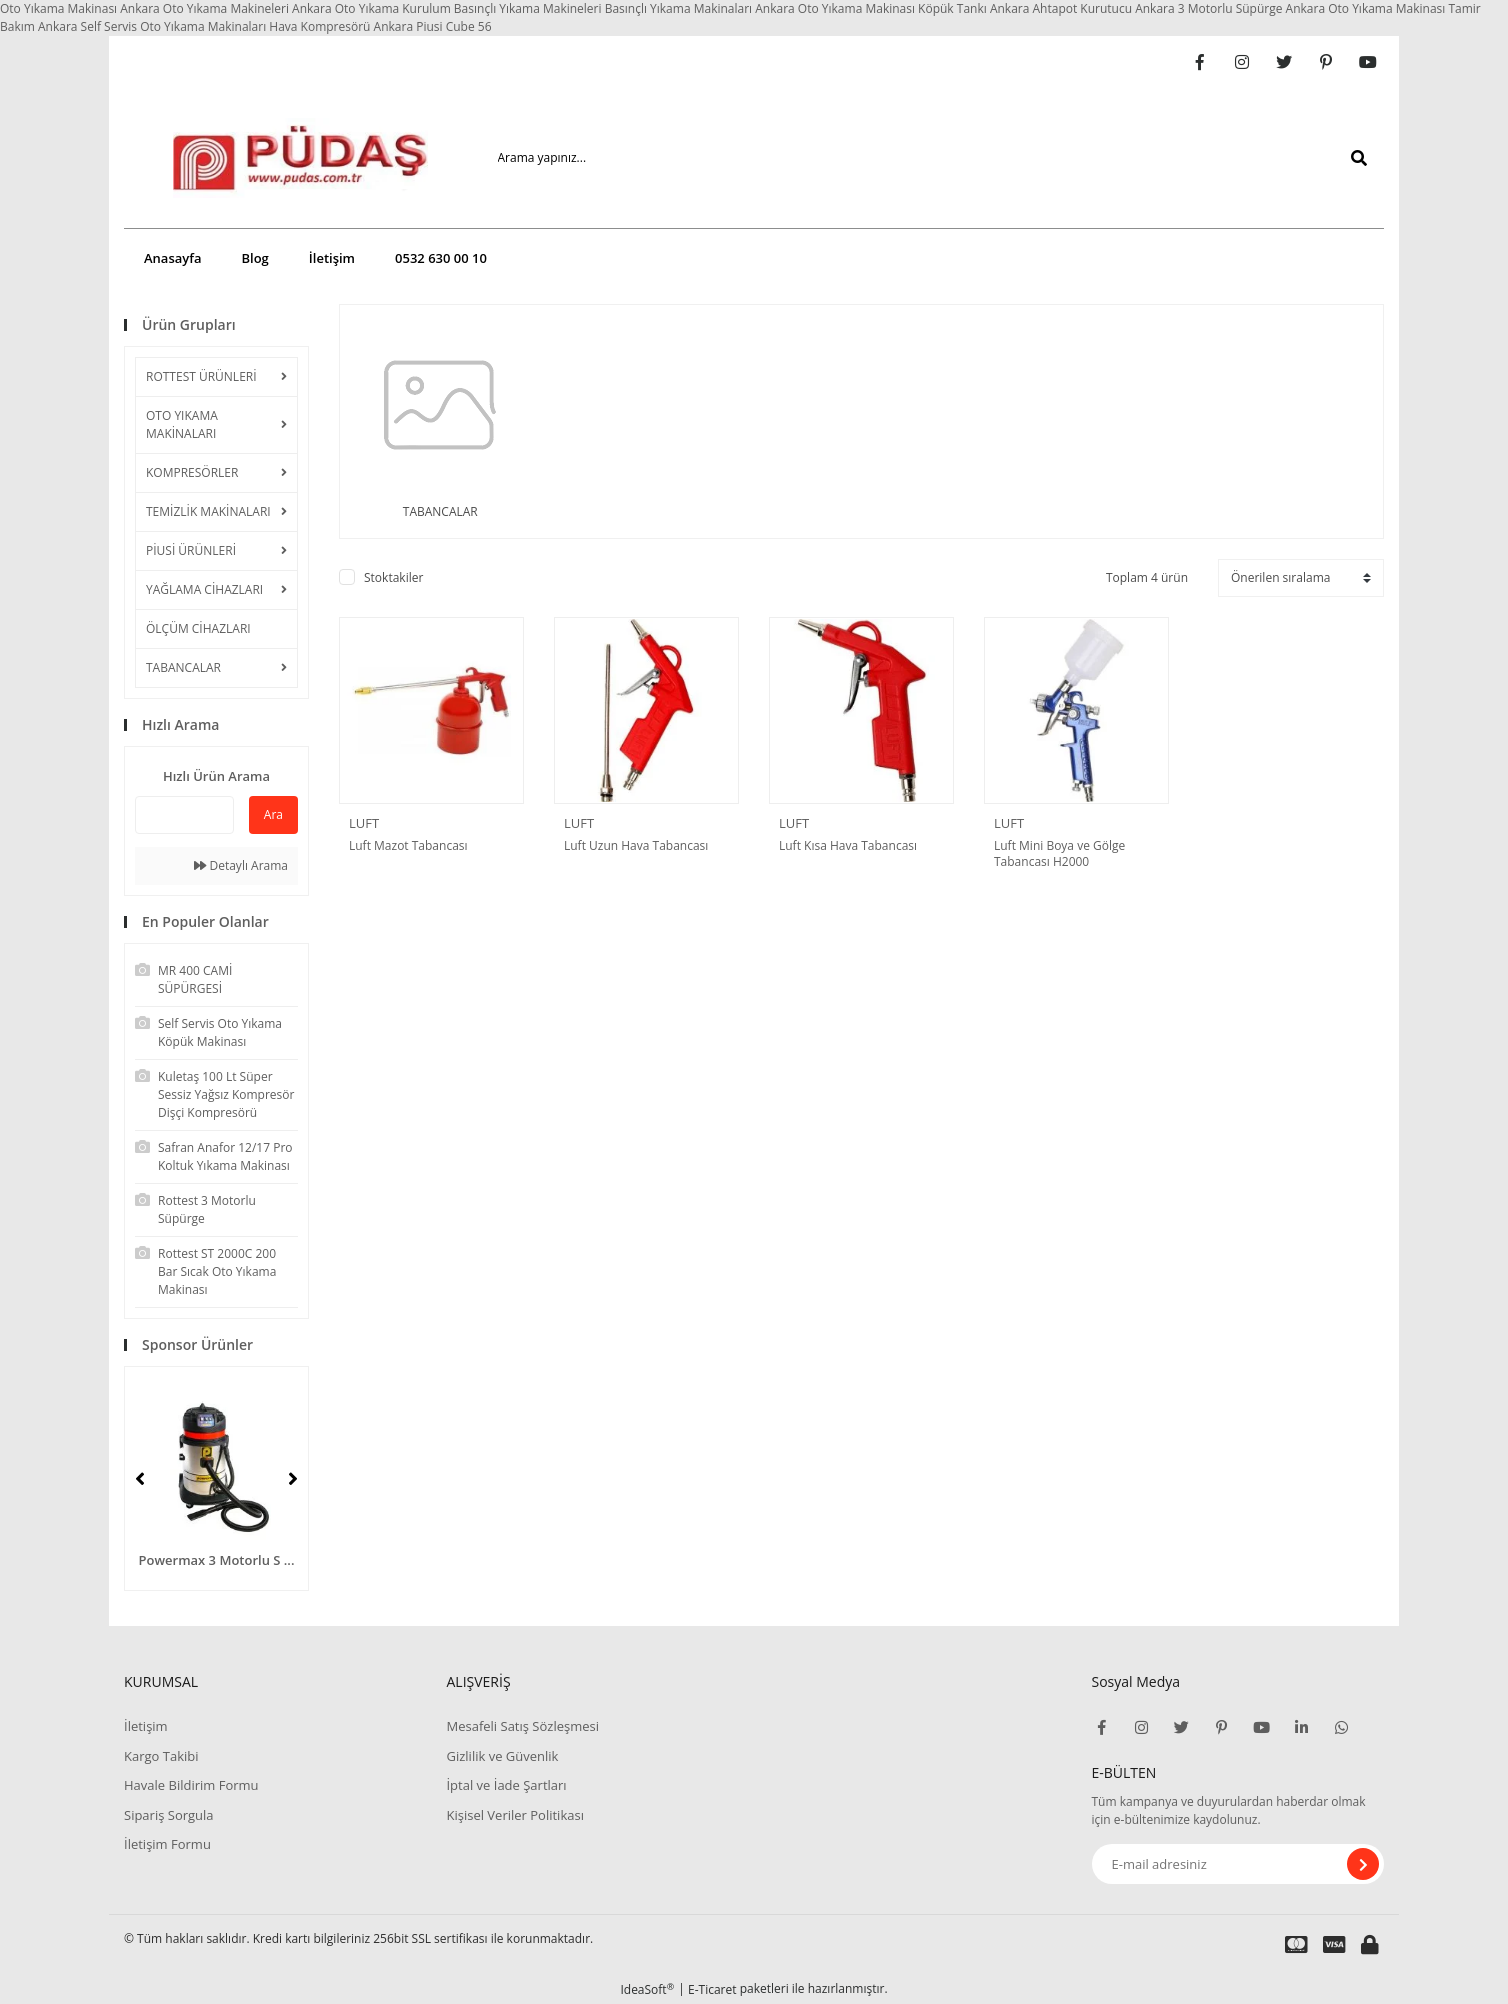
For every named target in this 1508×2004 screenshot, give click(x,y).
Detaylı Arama (241, 865)
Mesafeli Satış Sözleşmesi (522, 1726)
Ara (273, 814)
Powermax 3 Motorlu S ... (217, 1560)
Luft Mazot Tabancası (408, 846)
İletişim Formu (167, 1844)
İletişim (332, 258)
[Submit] (1363, 1864)
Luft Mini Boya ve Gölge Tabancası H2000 (1059, 854)
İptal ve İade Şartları (506, 1785)
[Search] (916, 158)
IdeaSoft (647, 1989)
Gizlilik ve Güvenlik (502, 1756)
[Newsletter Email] (1238, 1864)
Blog (254, 258)
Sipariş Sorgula (169, 1815)
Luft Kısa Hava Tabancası (848, 846)
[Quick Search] (184, 815)
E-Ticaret (712, 1989)
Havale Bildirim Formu (191, 1785)
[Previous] (140, 1479)
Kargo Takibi (161, 1756)
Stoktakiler (393, 577)
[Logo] (270, 158)
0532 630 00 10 (441, 258)
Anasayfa (172, 258)
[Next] (293, 1479)
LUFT (364, 823)
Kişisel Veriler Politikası (514, 1815)
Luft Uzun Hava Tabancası (636, 846)
